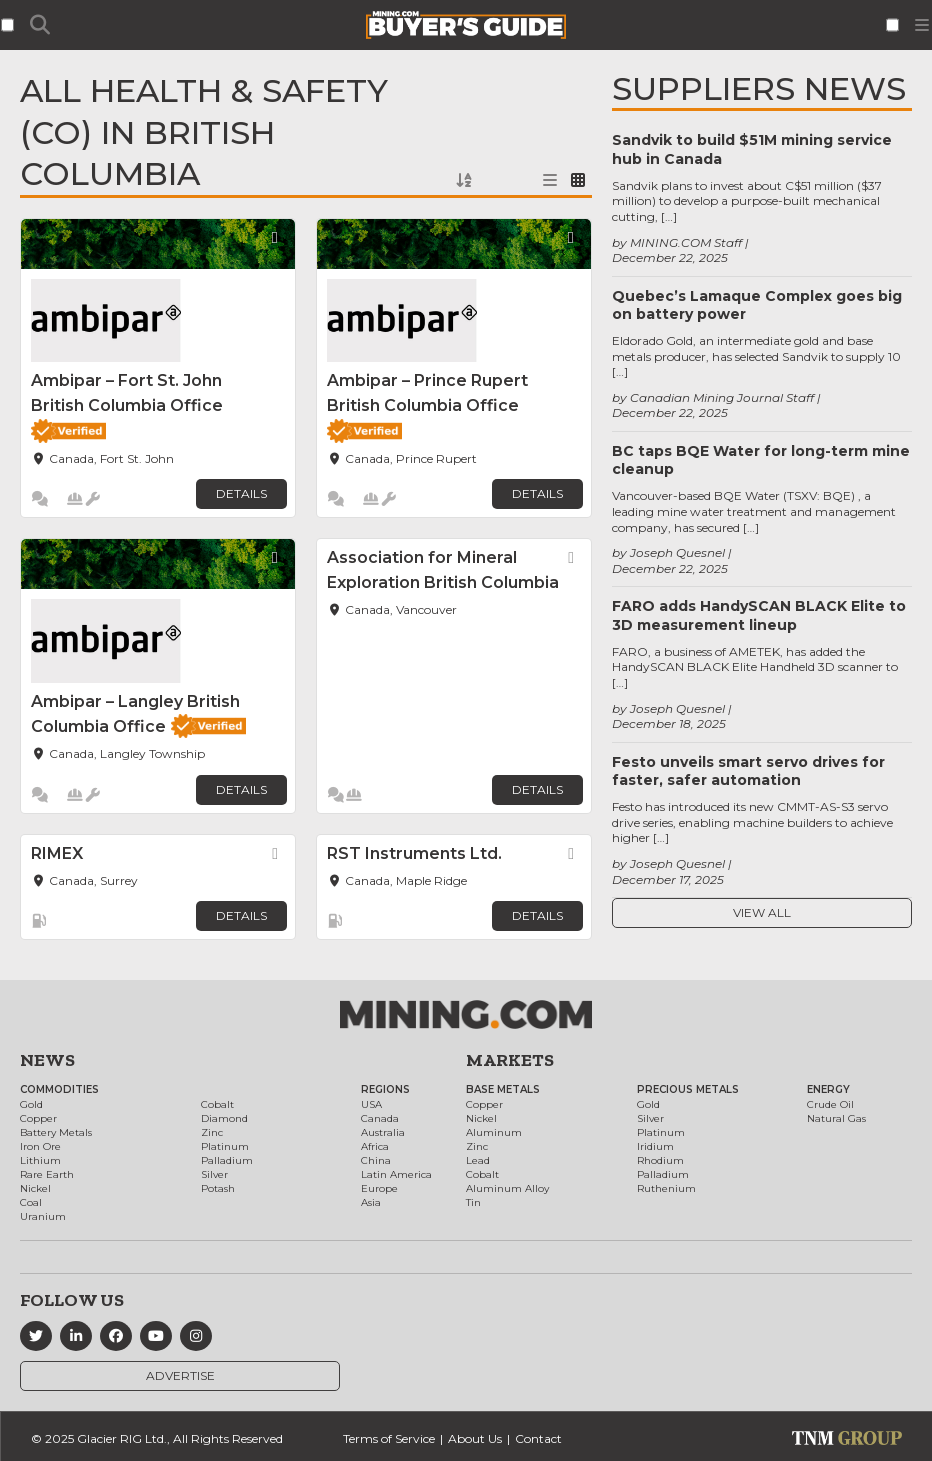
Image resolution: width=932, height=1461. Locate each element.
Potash (218, 1188)
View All (762, 912)
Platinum (225, 1146)
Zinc (212, 1132)
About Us (475, 1438)
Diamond (224, 1118)
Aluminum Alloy (507, 1188)
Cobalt (217, 1104)
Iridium (655, 1146)
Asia (371, 1202)
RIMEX (57, 853)
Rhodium (660, 1160)
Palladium (227, 1160)
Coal (31, 1202)
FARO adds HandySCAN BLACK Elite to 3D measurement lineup (759, 615)
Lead (478, 1160)
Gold (31, 1104)
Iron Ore (40, 1146)
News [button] (47, 1060)
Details (241, 493)
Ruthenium (666, 1188)
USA (371, 1104)
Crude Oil (830, 1104)
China (376, 1160)
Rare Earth (47, 1174)
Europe (379, 1188)
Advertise (180, 1375)
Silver (214, 1174)
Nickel (35, 1188)
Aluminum (494, 1132)
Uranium (43, 1216)
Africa (375, 1146)
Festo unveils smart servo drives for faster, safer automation (748, 771)
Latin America (396, 1174)
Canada (380, 1118)
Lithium (40, 1160)
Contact (538, 1438)
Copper (38, 1118)
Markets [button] (510, 1060)
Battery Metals (56, 1132)
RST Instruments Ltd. (414, 853)
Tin (473, 1202)
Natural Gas (836, 1118)
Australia (383, 1132)
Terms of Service (389, 1438)
